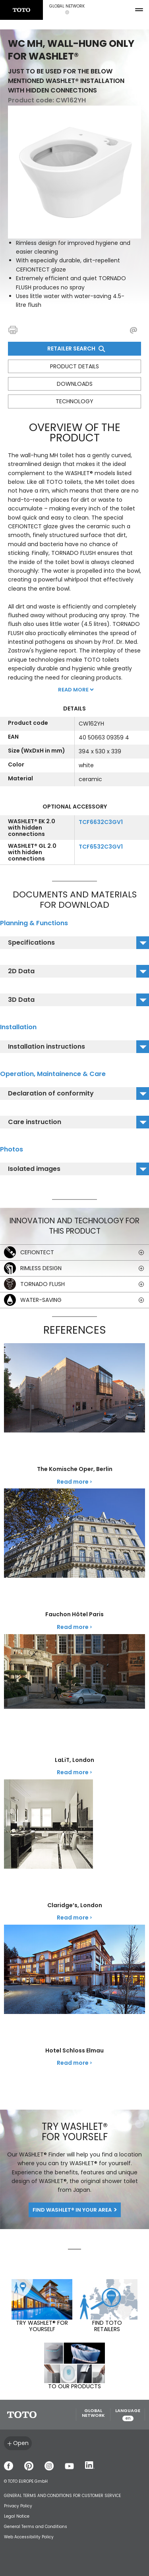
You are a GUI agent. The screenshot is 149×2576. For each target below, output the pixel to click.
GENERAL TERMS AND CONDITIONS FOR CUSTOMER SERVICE (62, 2496)
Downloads (75, 384)
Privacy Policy (18, 2506)
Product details (74, 366)
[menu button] (139, 10)
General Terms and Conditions (35, 2527)
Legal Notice (16, 2516)
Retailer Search (75, 348)
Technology (74, 401)
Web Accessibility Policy (29, 2537)
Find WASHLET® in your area (72, 2210)
